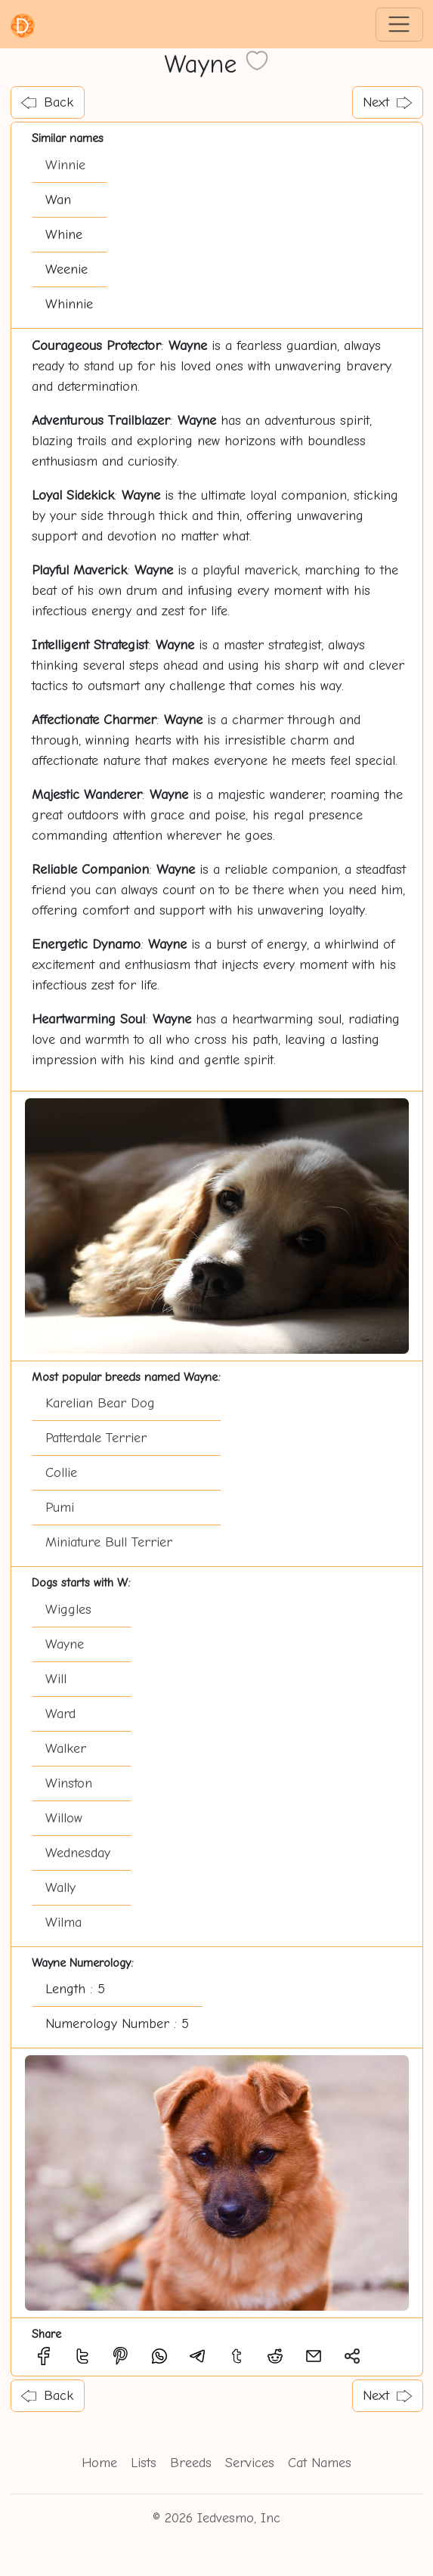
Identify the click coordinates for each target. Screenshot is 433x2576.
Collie (61, 1473)
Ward (60, 1714)
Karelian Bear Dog (100, 1403)
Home (99, 2463)
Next (387, 102)
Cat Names (319, 2463)
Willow (63, 1818)
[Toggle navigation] (399, 25)
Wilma (63, 1922)
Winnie (65, 165)
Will (55, 1679)
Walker (65, 1749)
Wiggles (68, 1610)
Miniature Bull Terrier (108, 1542)
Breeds (191, 2463)
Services (249, 2463)
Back (47, 102)
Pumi (59, 1508)
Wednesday (77, 1853)
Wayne (64, 1644)
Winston (68, 1783)
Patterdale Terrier (96, 1438)
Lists (143, 2463)
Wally (60, 1888)
